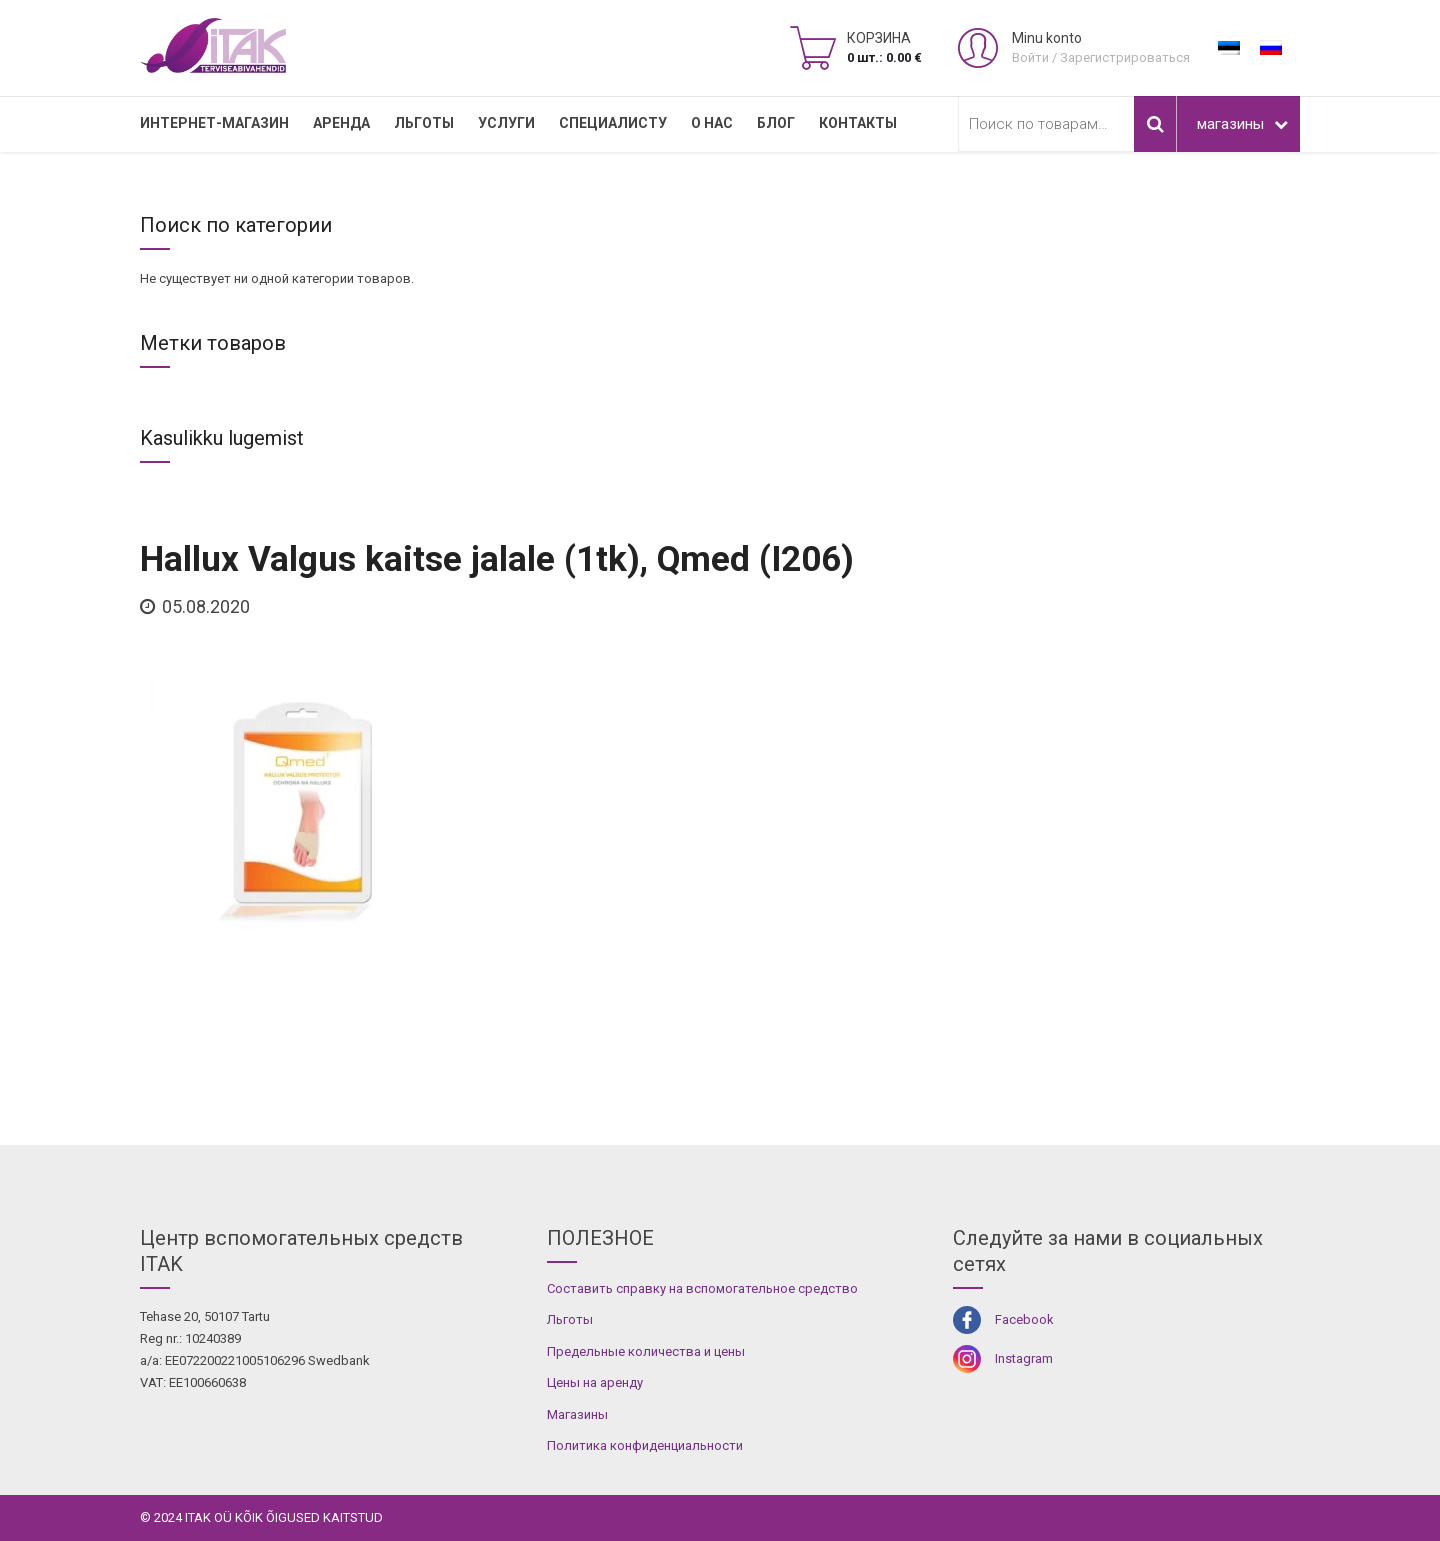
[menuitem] (1229, 48)
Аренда (341, 123)
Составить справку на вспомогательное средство (702, 1288)
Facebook (1024, 1319)
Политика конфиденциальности (645, 1445)
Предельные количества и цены (646, 1351)
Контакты (858, 123)
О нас (712, 123)
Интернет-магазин (214, 123)
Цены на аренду (595, 1382)
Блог (776, 123)
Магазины (577, 1414)
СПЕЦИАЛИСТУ (613, 123)
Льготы (424, 123)
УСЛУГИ (506, 123)
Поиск (1155, 124)
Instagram (1024, 1358)
